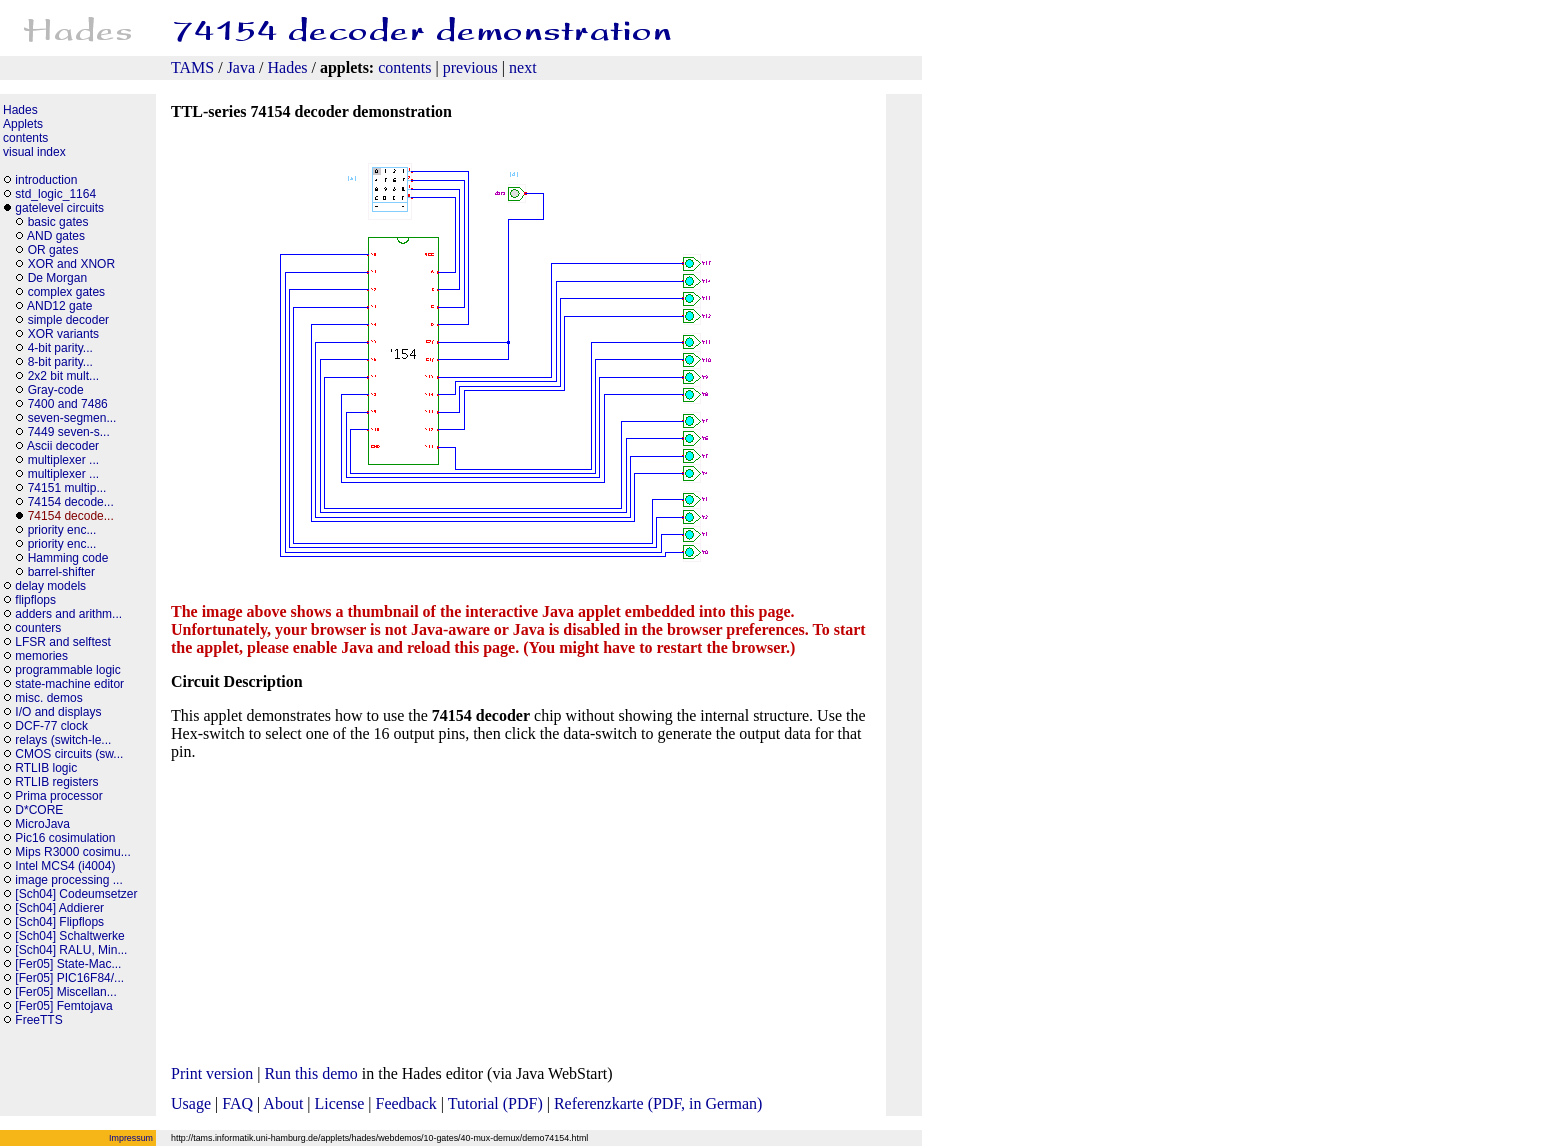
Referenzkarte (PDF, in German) (658, 1103)
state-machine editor (69, 684)
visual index (34, 152)
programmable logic (67, 670)
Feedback (406, 1103)
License (340, 1103)
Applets (23, 124)
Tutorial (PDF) (495, 1103)
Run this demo (310, 1073)
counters (38, 628)
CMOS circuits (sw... (69, 754)
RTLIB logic (46, 768)
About (283, 1103)
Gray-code (57, 390)
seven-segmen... (72, 418)
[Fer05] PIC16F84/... (69, 978)
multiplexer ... (63, 460)
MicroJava (42, 824)
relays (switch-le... (63, 740)
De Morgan (57, 278)
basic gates (58, 222)
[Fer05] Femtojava (63, 1006)
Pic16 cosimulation (65, 838)
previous (470, 67)
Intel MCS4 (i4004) (65, 866)
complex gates (66, 292)
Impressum (131, 1138)
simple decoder (68, 320)
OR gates (53, 250)
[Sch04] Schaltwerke (69, 936)
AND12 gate (59, 306)
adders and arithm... (68, 614)
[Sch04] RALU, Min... (71, 950)
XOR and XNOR (71, 264)
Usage (191, 1103)
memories (41, 656)
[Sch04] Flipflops (59, 922)
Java (241, 67)
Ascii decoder (63, 446)
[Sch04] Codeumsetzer (76, 894)
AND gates (56, 236)
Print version (212, 1073)
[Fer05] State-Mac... (68, 964)
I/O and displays (58, 712)
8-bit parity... (60, 362)
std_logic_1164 (55, 194)
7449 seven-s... (69, 432)
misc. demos (48, 698)
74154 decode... (71, 502)
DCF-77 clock (51, 726)
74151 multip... (67, 488)
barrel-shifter (61, 572)
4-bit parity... (60, 348)
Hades (288, 67)
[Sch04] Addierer (59, 908)
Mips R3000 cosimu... (72, 852)
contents (404, 67)
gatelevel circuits (59, 208)
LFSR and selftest (62, 642)
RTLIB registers (56, 782)
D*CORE (39, 810)
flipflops (35, 600)
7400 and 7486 (68, 404)
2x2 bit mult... (63, 376)
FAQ (237, 1103)
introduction (46, 180)
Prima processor (58, 796)
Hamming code (68, 558)
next (523, 67)
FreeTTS (38, 1020)
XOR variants (63, 334)
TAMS (192, 67)
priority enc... (62, 530)
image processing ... (68, 880)
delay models (50, 586)
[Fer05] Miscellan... (65, 992)
